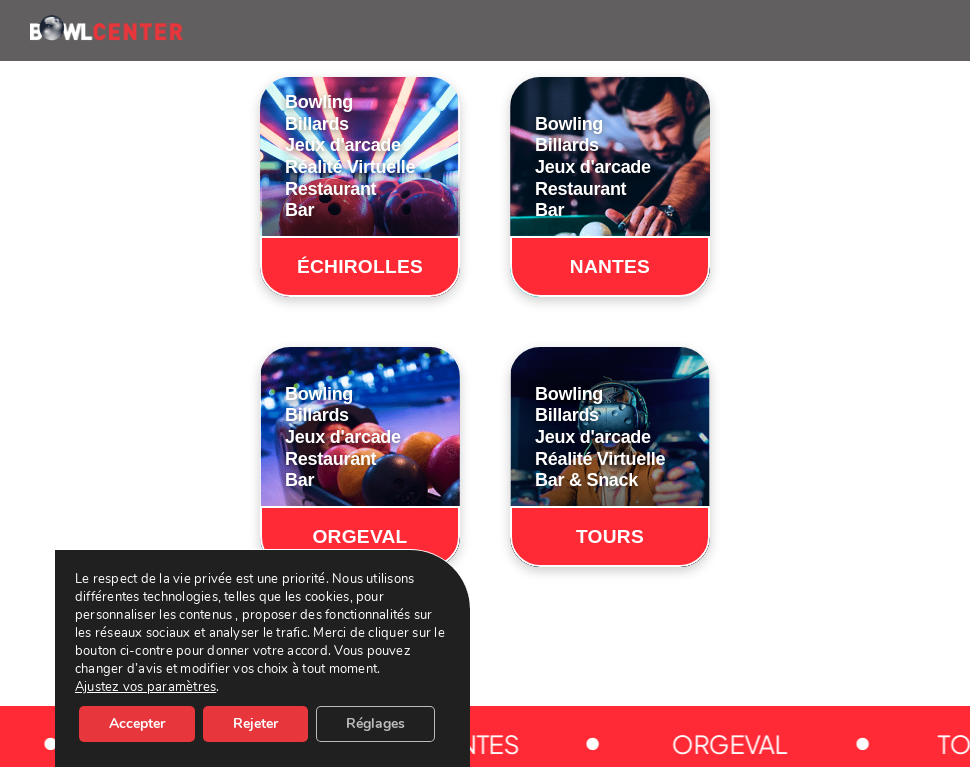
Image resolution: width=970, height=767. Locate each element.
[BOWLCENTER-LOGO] (106, 22)
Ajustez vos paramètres (145, 687)
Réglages (375, 723)
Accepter (137, 723)
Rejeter (255, 723)
